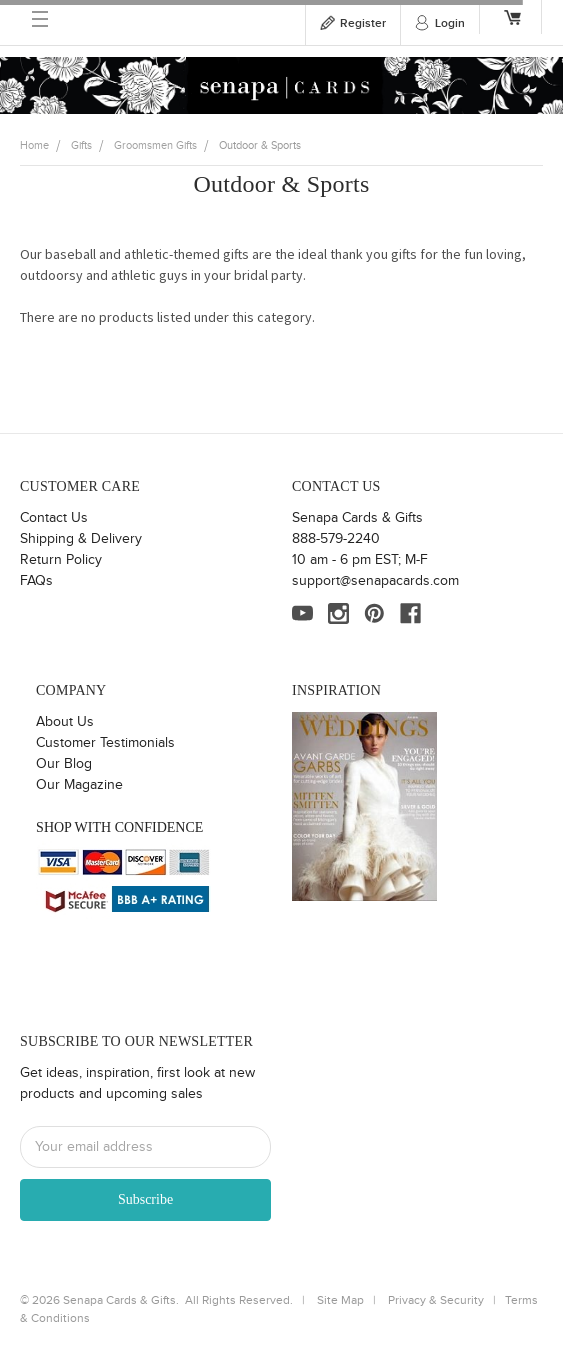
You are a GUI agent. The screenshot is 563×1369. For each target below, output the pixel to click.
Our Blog (64, 764)
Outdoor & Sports (260, 145)
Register (363, 23)
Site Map (340, 1300)
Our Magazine (79, 785)
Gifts (81, 145)
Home (34, 145)
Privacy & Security (436, 1300)
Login (450, 23)
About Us (65, 722)
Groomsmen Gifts (155, 145)
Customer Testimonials (105, 743)
